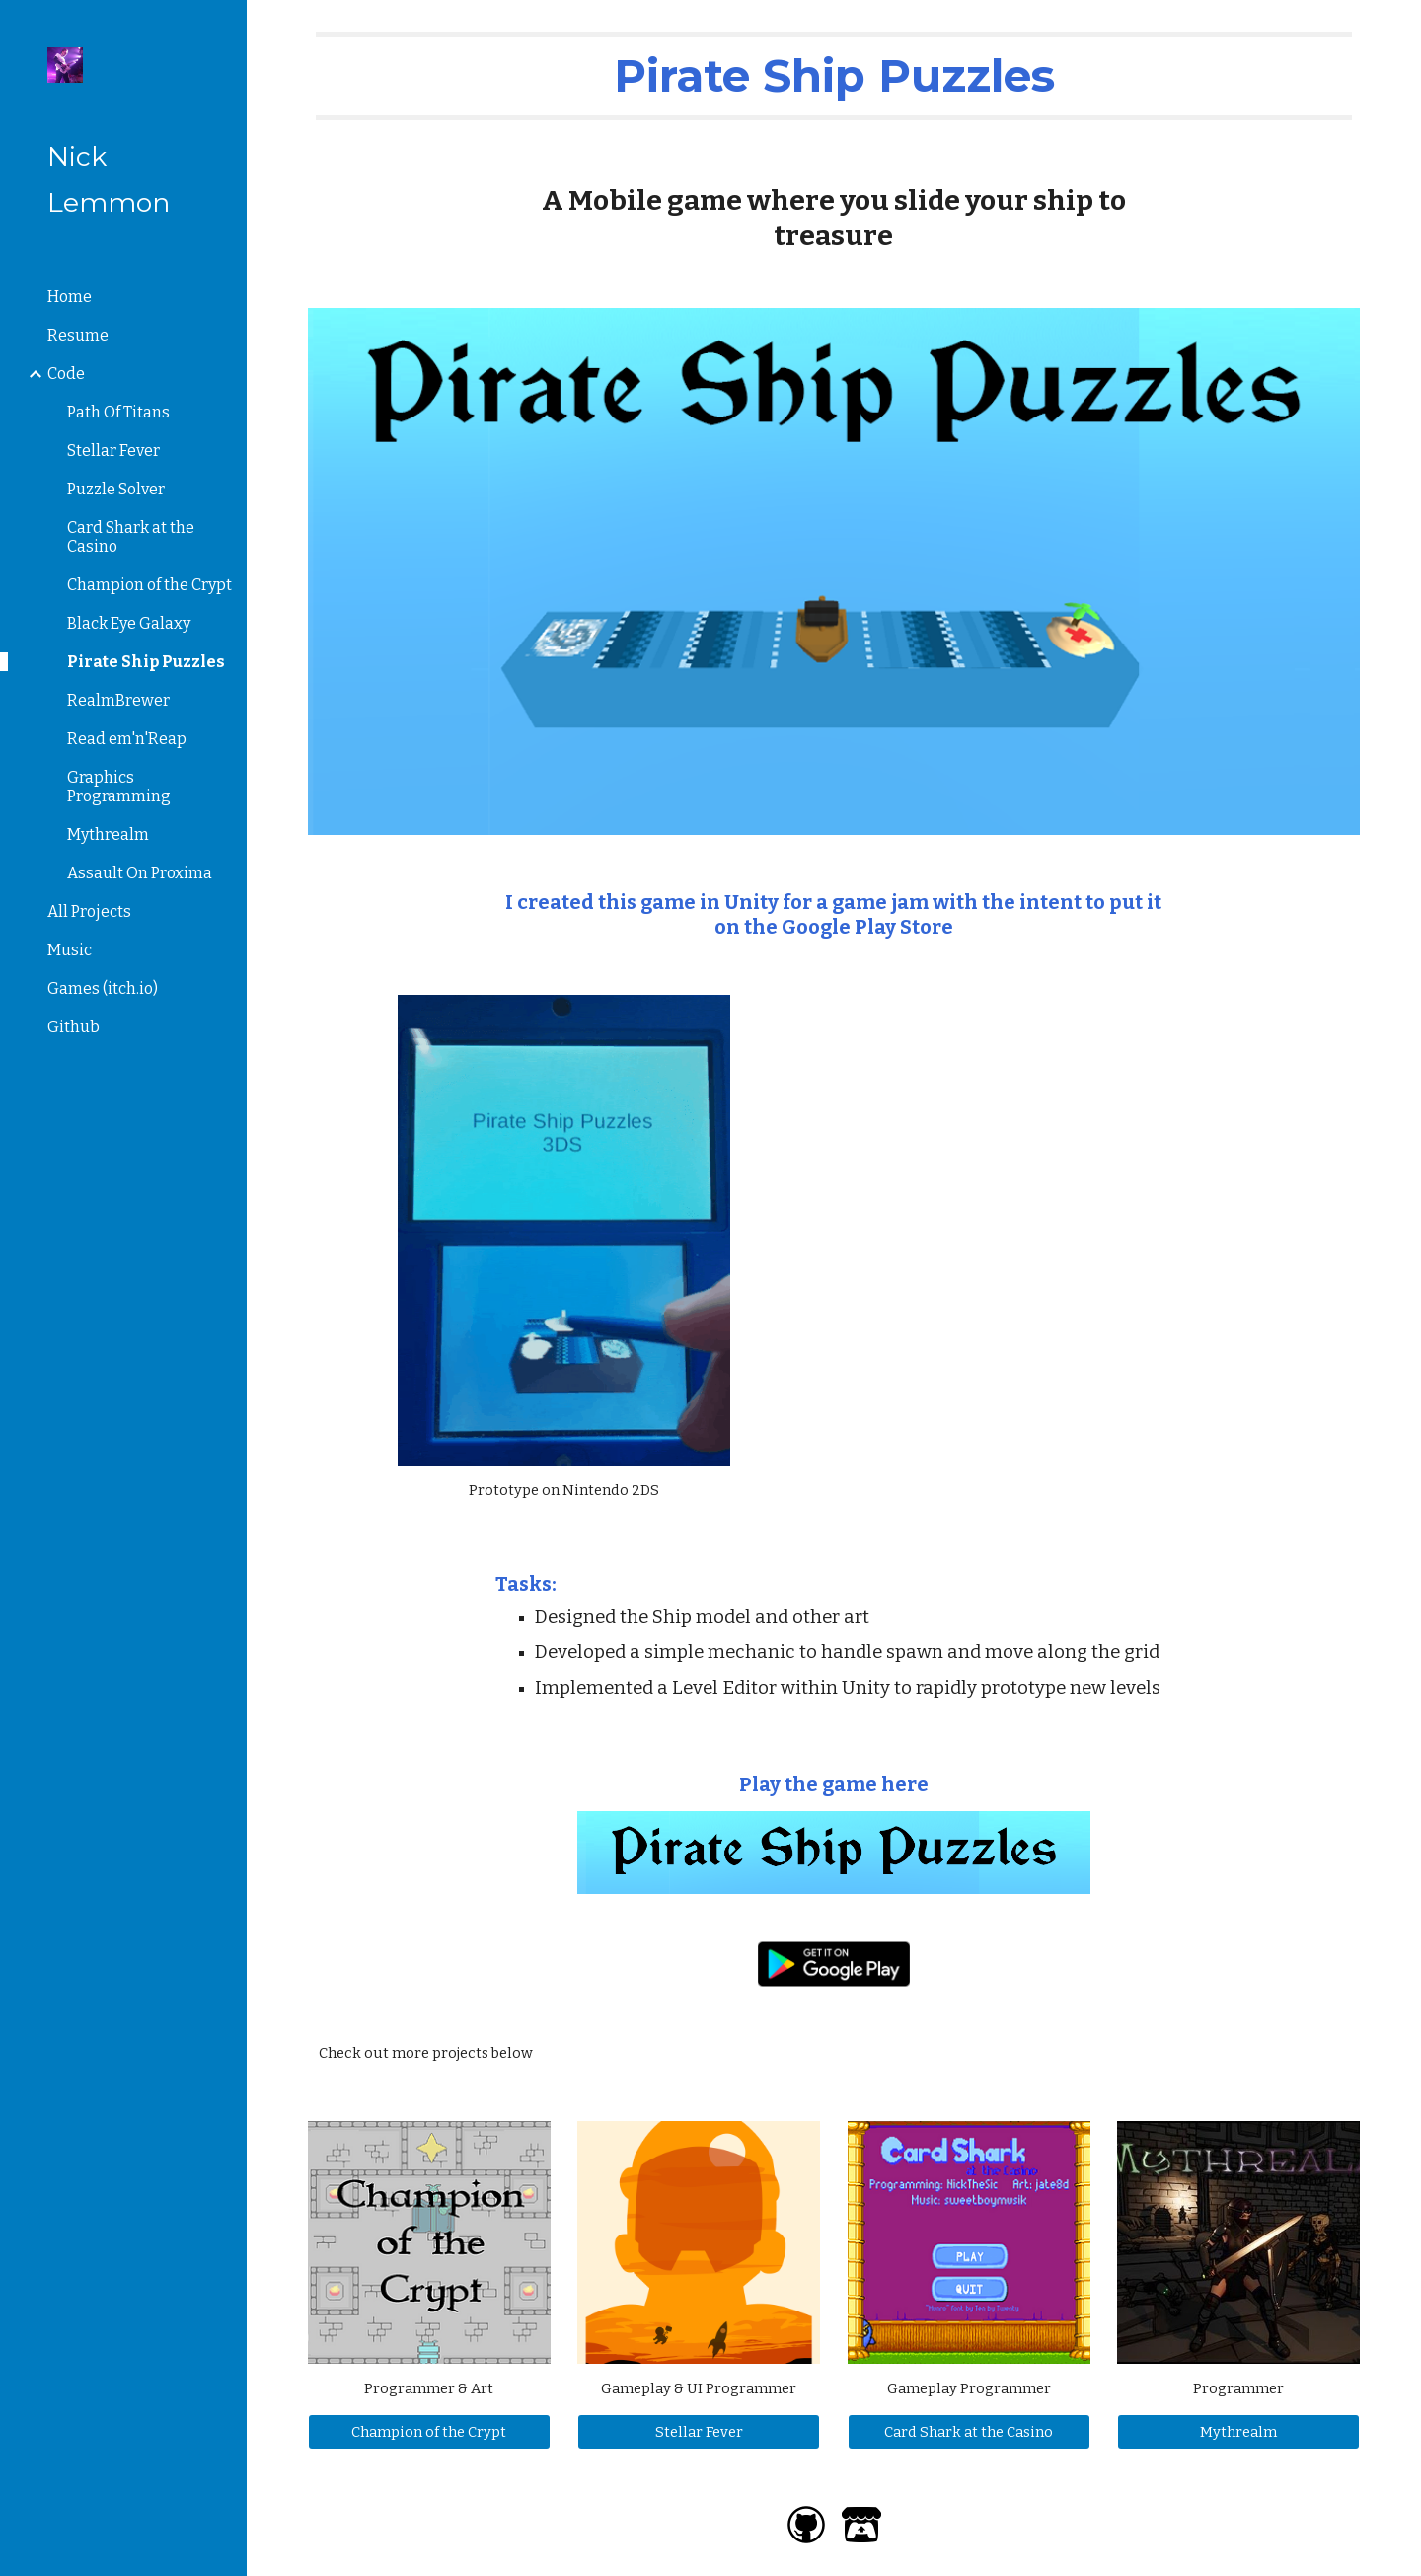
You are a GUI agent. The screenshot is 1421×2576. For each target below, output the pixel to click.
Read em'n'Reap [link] (127, 738)
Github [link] (73, 1027)
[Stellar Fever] (698, 2432)
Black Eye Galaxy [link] (128, 623)
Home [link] (69, 296)
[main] (834, 76)
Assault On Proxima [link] (139, 873)
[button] (1397, 27)
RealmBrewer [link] (118, 700)
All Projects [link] (89, 911)
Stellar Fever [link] (113, 450)
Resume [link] (78, 335)
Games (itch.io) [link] (102, 988)
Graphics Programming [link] (119, 786)
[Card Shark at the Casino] (969, 2432)
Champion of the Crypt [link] (149, 584)
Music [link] (69, 950)
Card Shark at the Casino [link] (130, 537)
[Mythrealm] (1238, 2432)
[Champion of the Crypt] (429, 2432)
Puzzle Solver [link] (116, 489)
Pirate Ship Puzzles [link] (146, 661)
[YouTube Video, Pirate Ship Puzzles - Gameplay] (1058, 1184)
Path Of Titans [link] (118, 412)
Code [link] (66, 373)
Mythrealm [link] (108, 834)
